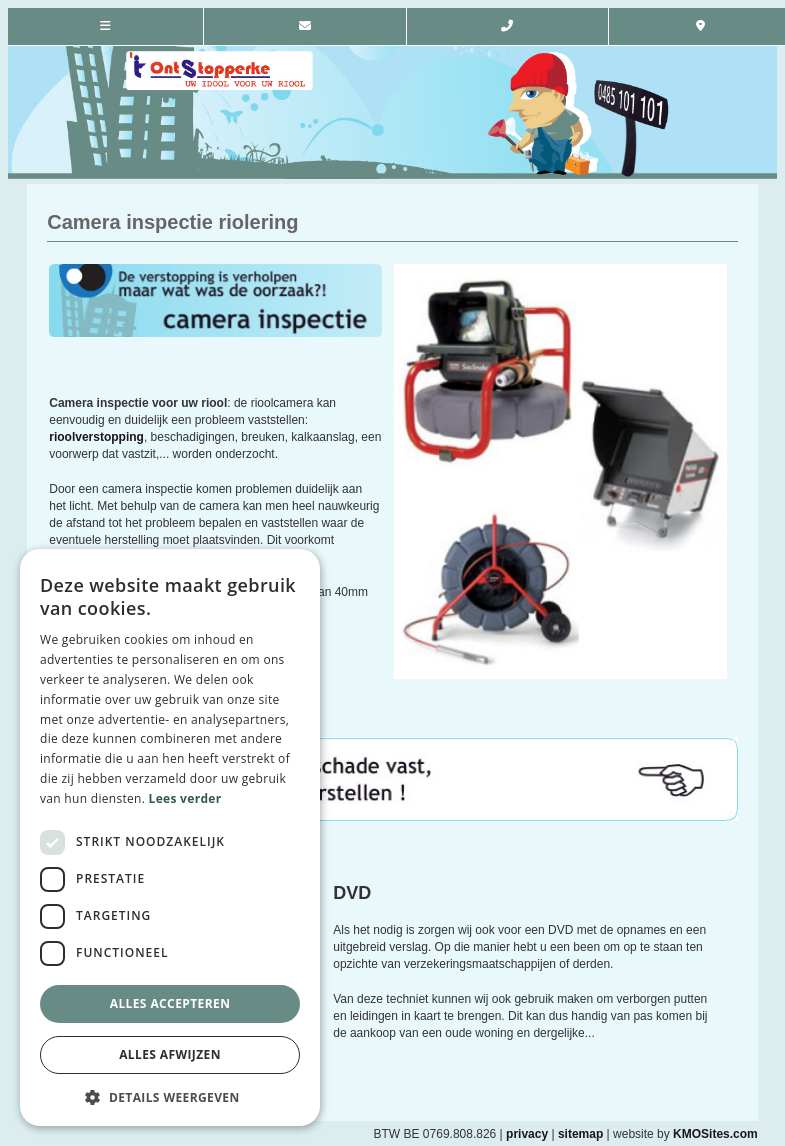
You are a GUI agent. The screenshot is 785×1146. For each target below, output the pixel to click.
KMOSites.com (715, 1134)
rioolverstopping (96, 437)
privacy (527, 1134)
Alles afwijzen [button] (170, 1054)
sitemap (580, 1134)
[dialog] (170, 837)
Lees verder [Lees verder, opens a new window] (185, 798)
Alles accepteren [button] (170, 1003)
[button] (170, 1096)
